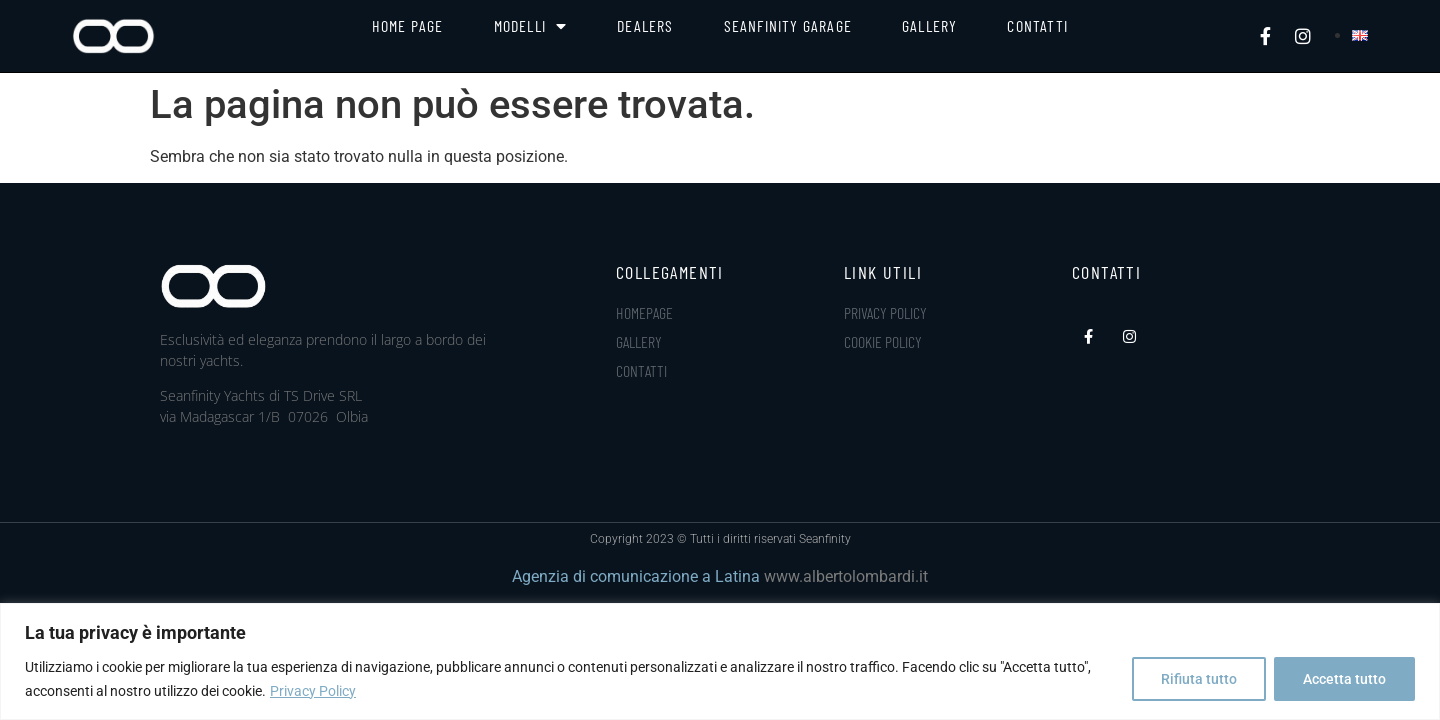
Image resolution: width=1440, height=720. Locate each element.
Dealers (645, 25)
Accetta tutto (1344, 679)
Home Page (408, 25)
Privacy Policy (313, 691)
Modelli (531, 26)
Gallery (929, 25)
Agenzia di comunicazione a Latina (636, 576)
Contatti (1037, 25)
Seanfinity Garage (788, 25)
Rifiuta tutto (1199, 679)
